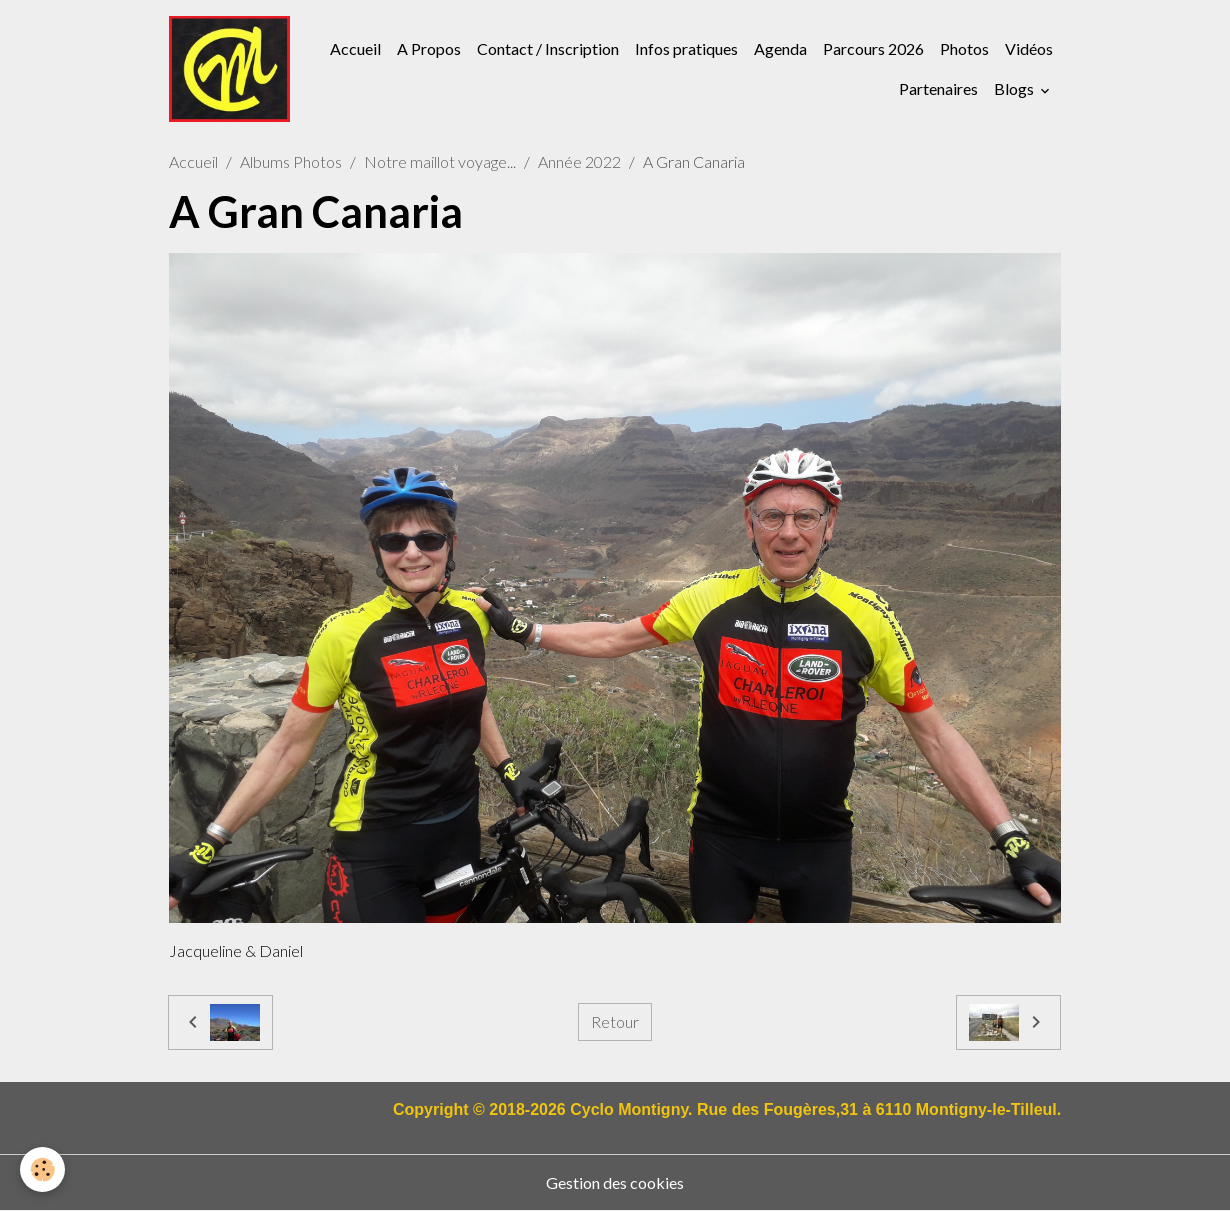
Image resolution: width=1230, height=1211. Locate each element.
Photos (964, 48)
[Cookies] (42, 1169)
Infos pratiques (686, 48)
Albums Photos (291, 161)
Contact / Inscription (548, 48)
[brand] (229, 69)
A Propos (429, 48)
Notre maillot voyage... (440, 161)
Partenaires (938, 88)
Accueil (355, 48)
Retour (615, 1021)
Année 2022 (579, 161)
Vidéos (1029, 48)
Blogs (1015, 88)
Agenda (780, 48)
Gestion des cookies (615, 1182)
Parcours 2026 (873, 48)
